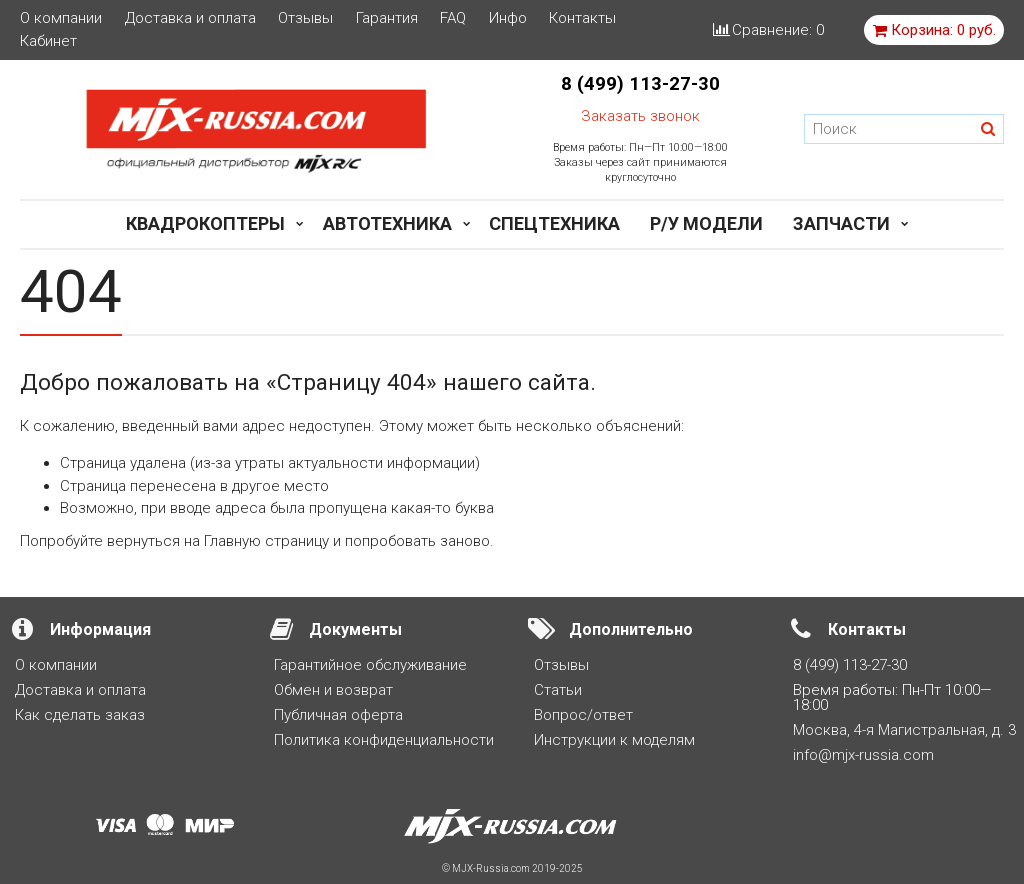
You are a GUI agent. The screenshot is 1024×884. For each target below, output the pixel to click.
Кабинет (48, 41)
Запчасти (841, 223)
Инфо (508, 18)
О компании (61, 18)
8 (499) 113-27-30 (640, 84)
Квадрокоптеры (205, 223)
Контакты (582, 18)
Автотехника (387, 223)
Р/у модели (706, 223)
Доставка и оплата (190, 18)
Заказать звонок (640, 116)
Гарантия (387, 18)
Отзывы (305, 18)
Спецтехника (554, 223)
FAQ (453, 18)
